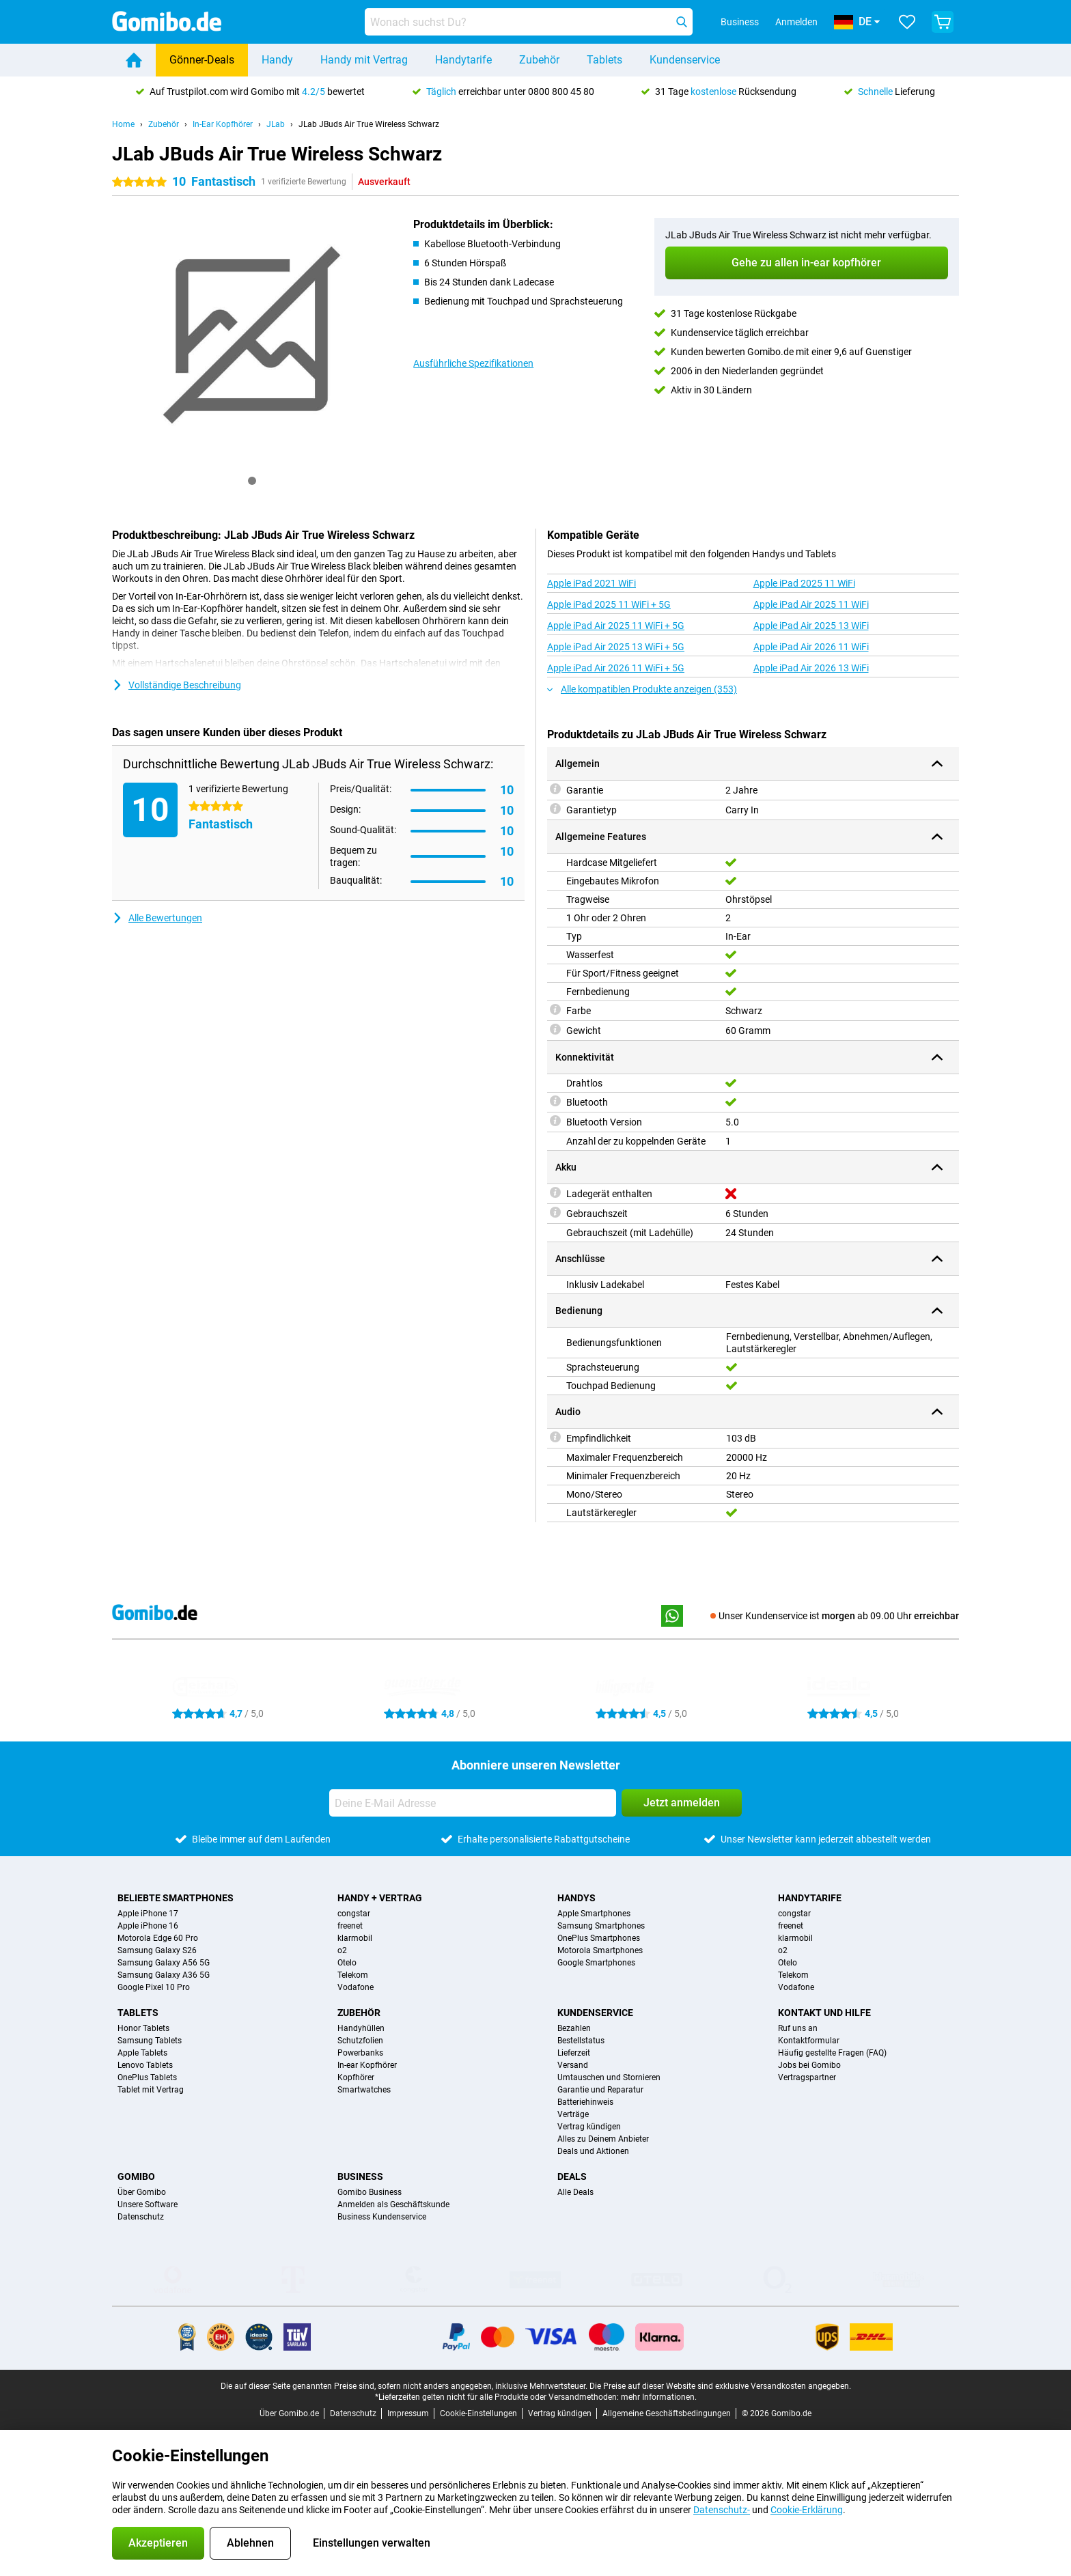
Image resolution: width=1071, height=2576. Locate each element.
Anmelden (796, 21)
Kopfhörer (355, 2077)
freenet (350, 1926)
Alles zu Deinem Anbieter (603, 2139)
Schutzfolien (360, 2040)
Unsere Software (147, 2204)
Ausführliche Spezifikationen (473, 363)
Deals (572, 2176)
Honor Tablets (143, 2028)
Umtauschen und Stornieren (608, 2077)
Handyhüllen (361, 2028)
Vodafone (355, 1987)
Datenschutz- (721, 2509)
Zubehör (539, 59)
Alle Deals (575, 2192)
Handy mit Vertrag (364, 59)
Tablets (604, 59)
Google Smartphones (596, 1963)
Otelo (347, 1963)
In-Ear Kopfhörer (223, 124)
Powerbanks (360, 2053)
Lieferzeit (573, 2053)
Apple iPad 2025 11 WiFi (804, 583)
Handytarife (463, 59)
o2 (342, 1950)
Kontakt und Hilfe (824, 2012)
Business (360, 2176)
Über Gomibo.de (289, 2413)
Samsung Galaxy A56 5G (163, 1963)
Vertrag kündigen (589, 2126)
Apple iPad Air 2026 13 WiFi (811, 667)
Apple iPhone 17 (147, 1913)
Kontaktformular (808, 2040)
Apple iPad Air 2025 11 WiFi (811, 604)
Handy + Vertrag (379, 1897)
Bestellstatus (580, 2040)
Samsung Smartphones (601, 1926)
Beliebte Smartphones (175, 1897)
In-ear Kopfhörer (367, 2065)
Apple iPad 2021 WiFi (591, 583)
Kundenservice (685, 59)
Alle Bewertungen (157, 917)
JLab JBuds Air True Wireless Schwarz (368, 124)
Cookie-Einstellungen (478, 2413)
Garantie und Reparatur (600, 2090)
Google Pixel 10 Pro (153, 1987)
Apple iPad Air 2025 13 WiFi (811, 625)
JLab (275, 124)
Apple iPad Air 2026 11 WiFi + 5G (615, 667)
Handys (576, 1897)
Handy (277, 59)
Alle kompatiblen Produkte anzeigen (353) (642, 689)
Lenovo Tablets (145, 2065)
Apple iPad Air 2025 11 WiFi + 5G (615, 625)
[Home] (134, 60)
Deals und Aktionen (593, 2151)
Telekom (352, 1975)
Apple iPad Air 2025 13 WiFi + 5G (615, 646)
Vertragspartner (807, 2077)
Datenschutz (140, 2217)
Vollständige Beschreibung (176, 685)
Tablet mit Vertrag (150, 2090)
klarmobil (354, 1938)
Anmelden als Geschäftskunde (393, 2204)
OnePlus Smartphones (598, 1938)
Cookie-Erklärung (806, 2509)
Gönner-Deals (201, 59)
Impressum (408, 2413)
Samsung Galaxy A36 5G (163, 1975)
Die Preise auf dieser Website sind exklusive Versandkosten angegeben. (720, 2386)
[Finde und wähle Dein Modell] (529, 22)
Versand (572, 2065)
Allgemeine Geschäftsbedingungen (666, 2413)
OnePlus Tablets (147, 2077)
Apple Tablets (142, 2053)
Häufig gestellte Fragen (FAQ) (832, 2053)
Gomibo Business (369, 2192)
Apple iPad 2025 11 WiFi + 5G (609, 604)
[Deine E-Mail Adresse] (472, 1803)
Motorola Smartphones (600, 1950)
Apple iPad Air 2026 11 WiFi (811, 646)
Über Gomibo (141, 2192)
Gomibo (136, 2176)
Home (123, 124)
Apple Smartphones (593, 1913)
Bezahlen (574, 2028)
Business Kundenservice (381, 2217)
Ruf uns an (798, 2028)
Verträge (573, 2114)
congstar (353, 1913)
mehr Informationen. (659, 2397)
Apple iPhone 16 (147, 1926)
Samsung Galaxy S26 (157, 1950)
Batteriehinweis (585, 2102)
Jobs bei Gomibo (809, 2065)
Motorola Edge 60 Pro (157, 1938)
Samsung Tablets (149, 2040)
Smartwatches (364, 2090)
